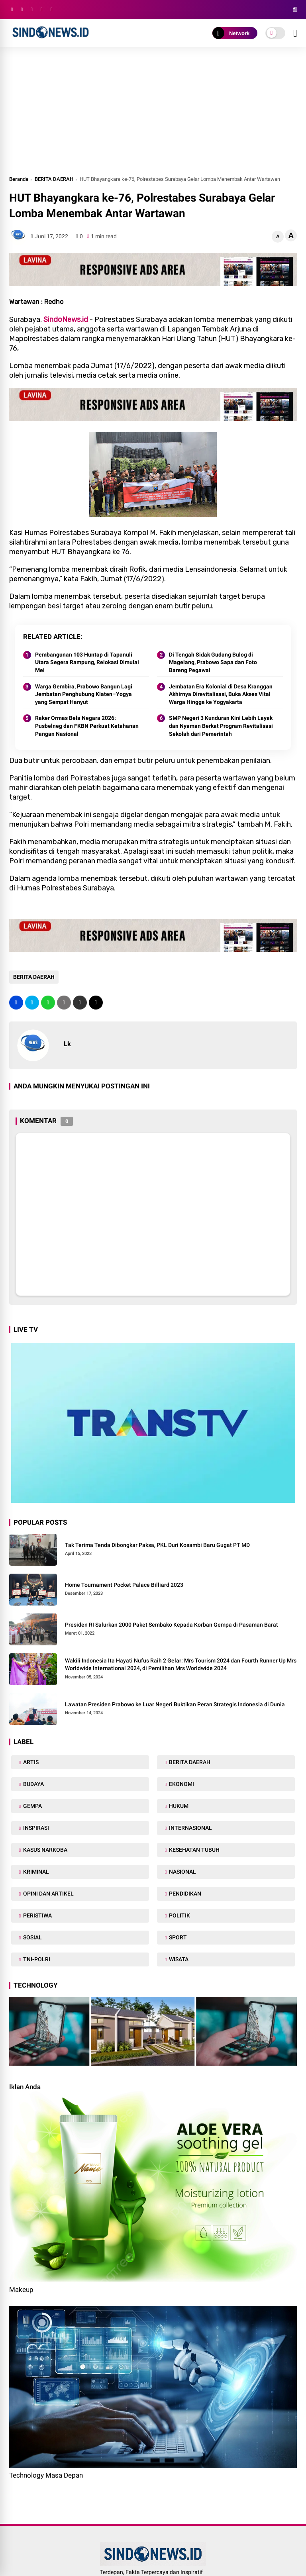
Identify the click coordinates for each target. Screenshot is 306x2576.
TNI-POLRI (36, 1959)
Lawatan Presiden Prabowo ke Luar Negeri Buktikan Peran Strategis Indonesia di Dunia (175, 1704)
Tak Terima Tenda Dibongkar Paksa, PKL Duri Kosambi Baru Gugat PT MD (157, 1545)
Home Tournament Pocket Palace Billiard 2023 (124, 1585)
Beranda (18, 179)
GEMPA (32, 1806)
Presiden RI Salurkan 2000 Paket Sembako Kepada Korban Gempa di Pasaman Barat (171, 1624)
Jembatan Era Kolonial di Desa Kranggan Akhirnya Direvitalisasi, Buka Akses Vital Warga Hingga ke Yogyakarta (221, 694)
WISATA (178, 1959)
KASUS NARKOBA (44, 1850)
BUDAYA (33, 1784)
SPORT (177, 1937)
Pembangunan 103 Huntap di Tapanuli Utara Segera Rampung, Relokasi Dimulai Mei (87, 662)
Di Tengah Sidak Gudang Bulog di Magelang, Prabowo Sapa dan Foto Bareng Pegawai (213, 662)
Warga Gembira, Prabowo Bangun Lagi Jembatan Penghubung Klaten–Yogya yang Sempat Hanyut (83, 694)
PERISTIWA (37, 1915)
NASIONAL (182, 1871)
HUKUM (178, 1806)
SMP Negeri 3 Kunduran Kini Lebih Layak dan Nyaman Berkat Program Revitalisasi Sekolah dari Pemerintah (221, 726)
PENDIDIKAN (184, 1893)
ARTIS (30, 1762)
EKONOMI (181, 1784)
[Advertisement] (153, 115)
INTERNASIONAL (190, 1828)
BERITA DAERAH (54, 179)
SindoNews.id (65, 319)
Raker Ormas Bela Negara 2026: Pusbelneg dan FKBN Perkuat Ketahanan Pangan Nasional (87, 726)
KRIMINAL (35, 1871)
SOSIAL (32, 1937)
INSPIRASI (35, 1828)
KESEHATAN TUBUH (194, 1850)
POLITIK (179, 1915)
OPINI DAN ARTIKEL (48, 1893)
